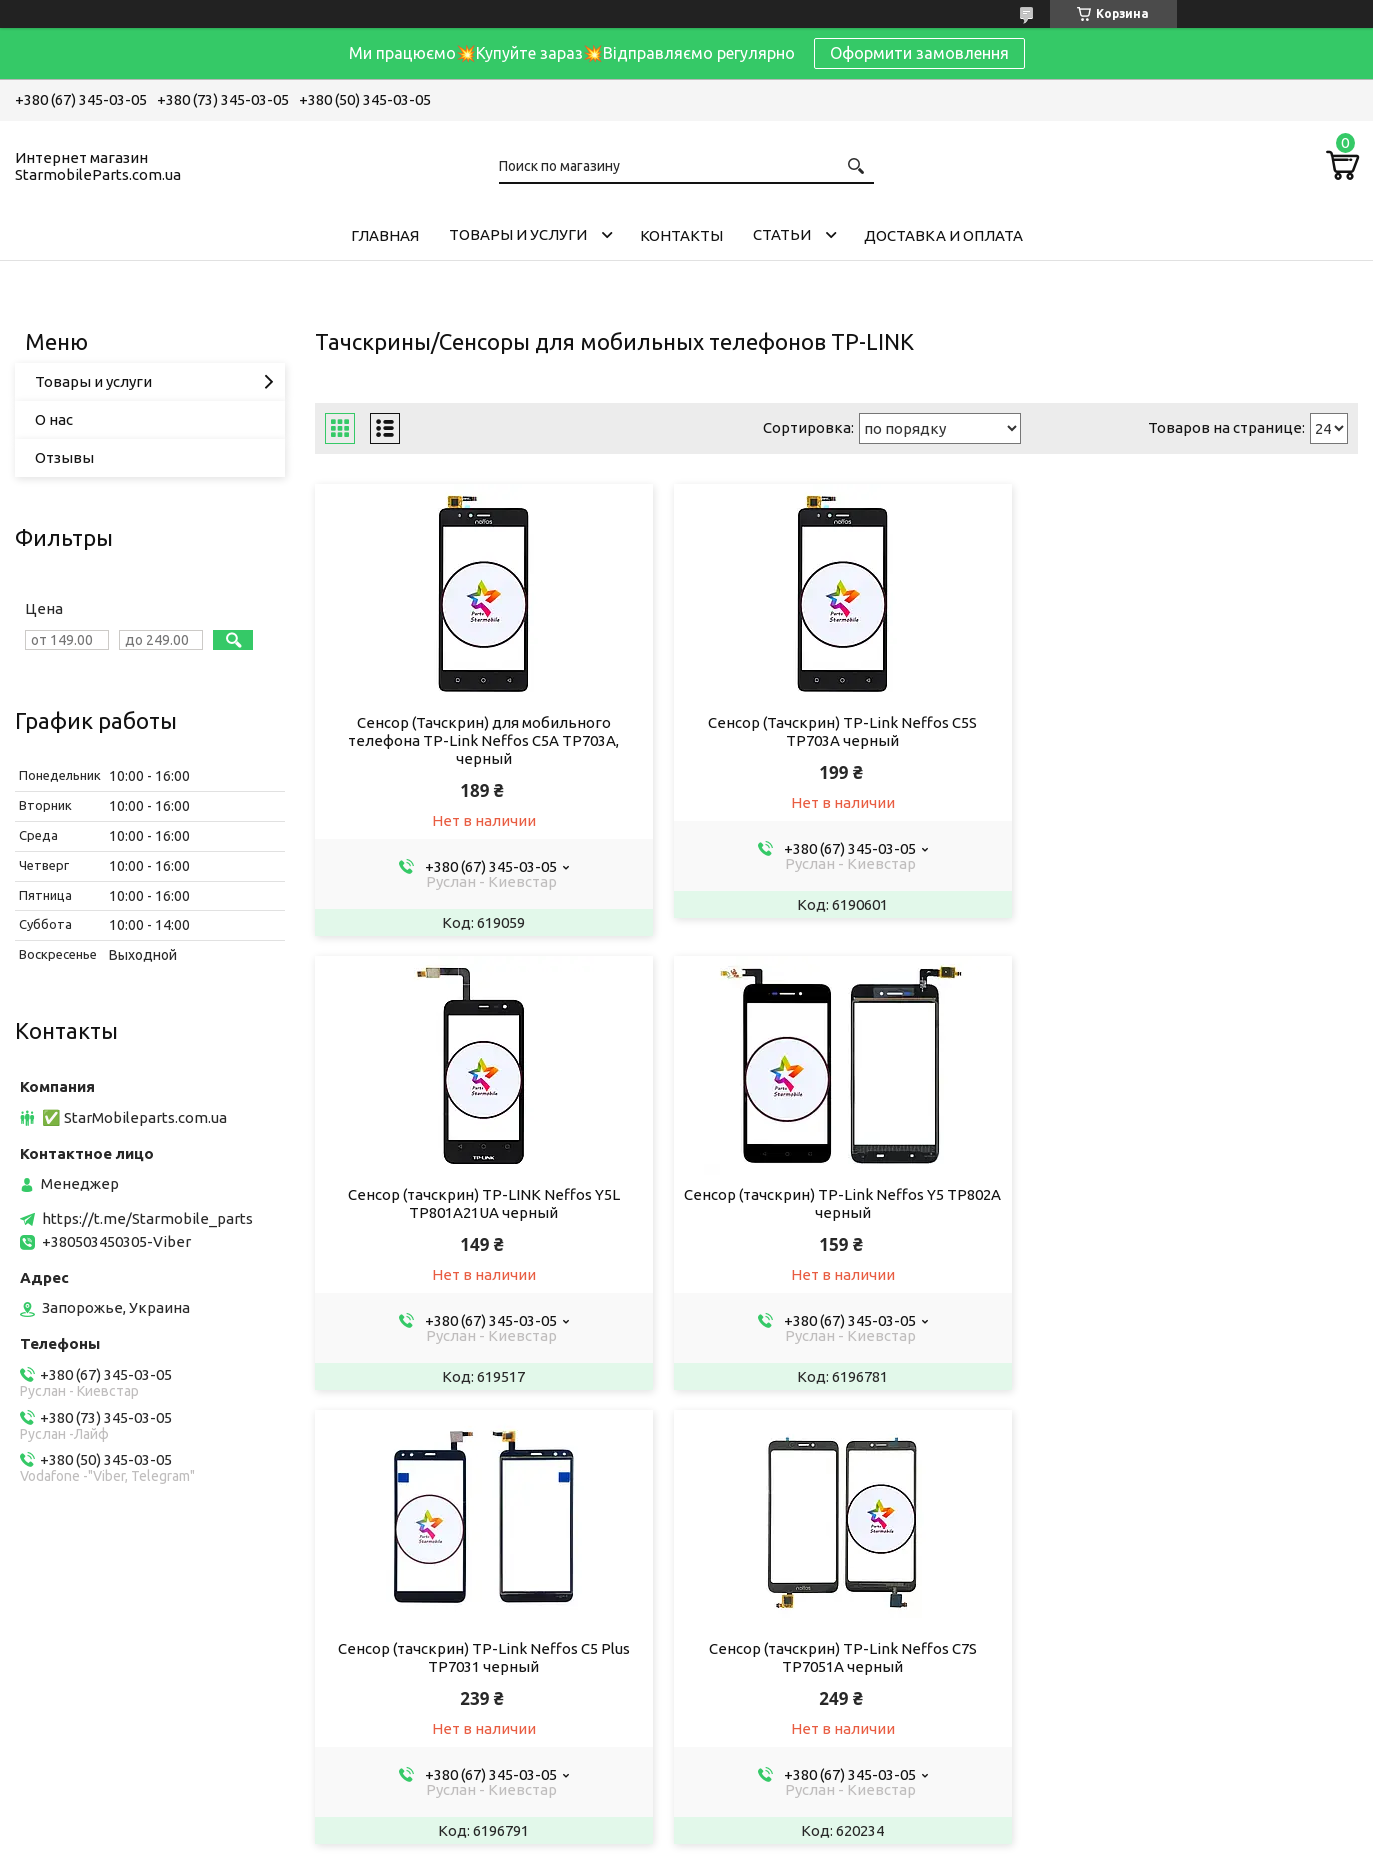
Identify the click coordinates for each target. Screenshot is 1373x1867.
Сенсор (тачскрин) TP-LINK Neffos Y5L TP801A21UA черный (1191, 731)
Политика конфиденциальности (850, 1847)
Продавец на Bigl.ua (687, 1829)
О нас (54, 419)
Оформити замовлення (919, 53)
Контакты (681, 235)
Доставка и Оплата (943, 235)
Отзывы (64, 457)
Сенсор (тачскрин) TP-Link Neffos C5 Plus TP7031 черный (836, 1203)
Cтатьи (782, 234)
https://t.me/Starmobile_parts (147, 1218)
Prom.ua (777, 1811)
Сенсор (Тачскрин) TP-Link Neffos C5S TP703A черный (836, 731)
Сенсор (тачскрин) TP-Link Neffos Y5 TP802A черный (482, 1203)
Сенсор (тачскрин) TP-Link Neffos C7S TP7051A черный (1191, 1203)
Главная (385, 235)
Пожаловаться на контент (669, 1847)
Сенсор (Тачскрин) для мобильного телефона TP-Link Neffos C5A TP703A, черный (481, 740)
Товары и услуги (518, 234)
